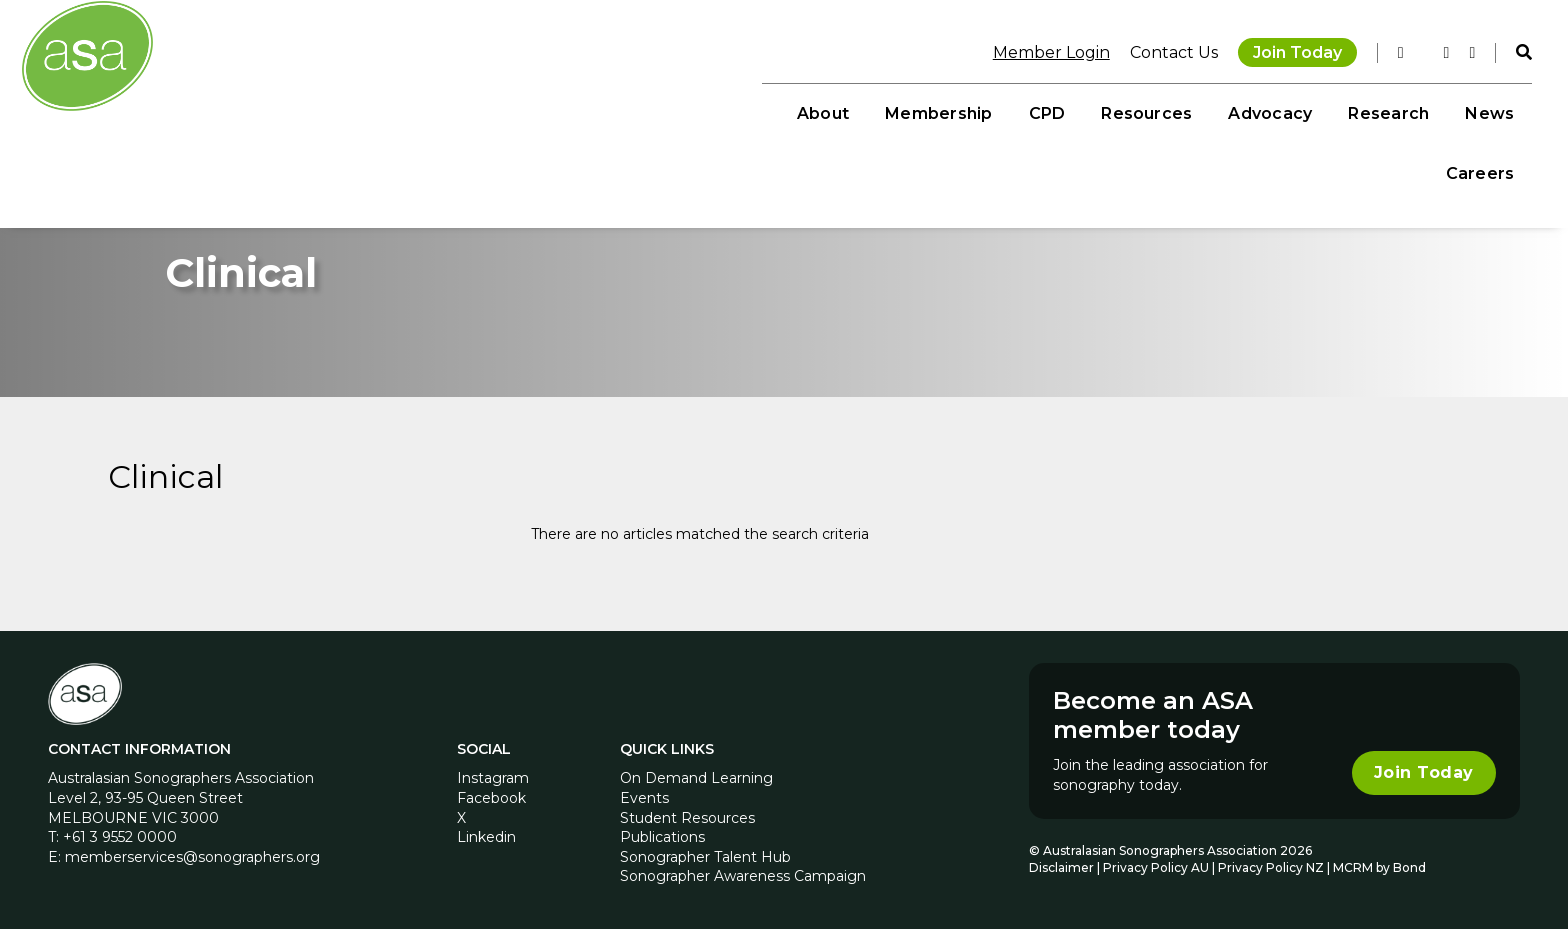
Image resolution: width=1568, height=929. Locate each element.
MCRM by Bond (1379, 863)
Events (644, 794)
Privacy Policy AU (1156, 863)
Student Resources (687, 813)
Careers (1467, 110)
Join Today (1284, 49)
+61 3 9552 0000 (120, 833)
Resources (1029, 110)
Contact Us (1161, 49)
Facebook (491, 794)
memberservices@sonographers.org (192, 852)
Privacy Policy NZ (1272, 863)
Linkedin (486, 833)
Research (1271, 110)
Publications (662, 833)
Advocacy (1153, 110)
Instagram (493, 774)
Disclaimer (1061, 863)
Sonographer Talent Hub (705, 852)
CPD (930, 110)
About (706, 110)
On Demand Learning (696, 774)
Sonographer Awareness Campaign (743, 872)
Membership (821, 110)
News (1372, 110)
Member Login (1038, 49)
